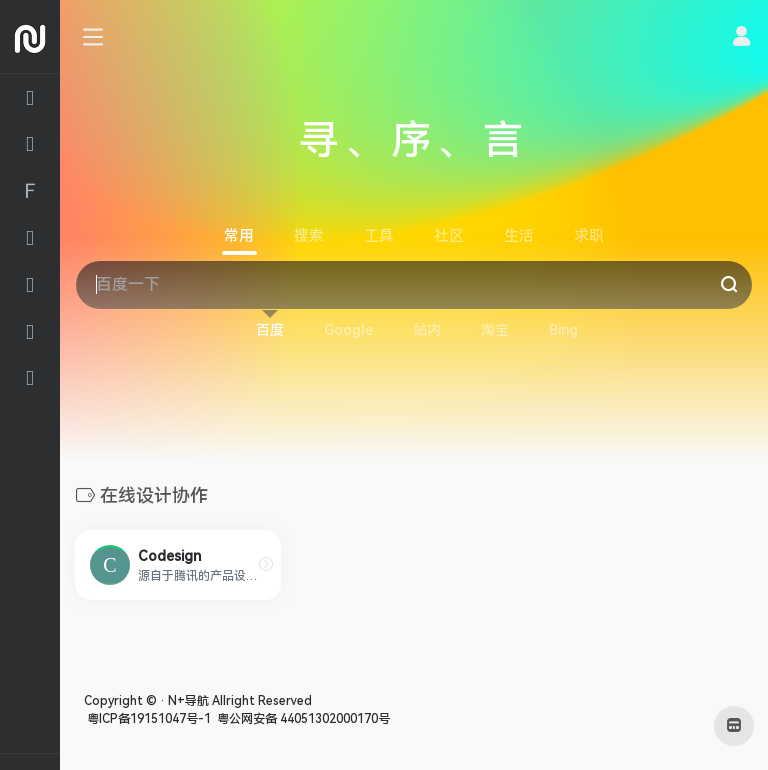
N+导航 (188, 701)
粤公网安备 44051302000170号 (302, 719)
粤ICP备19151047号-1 (147, 719)
